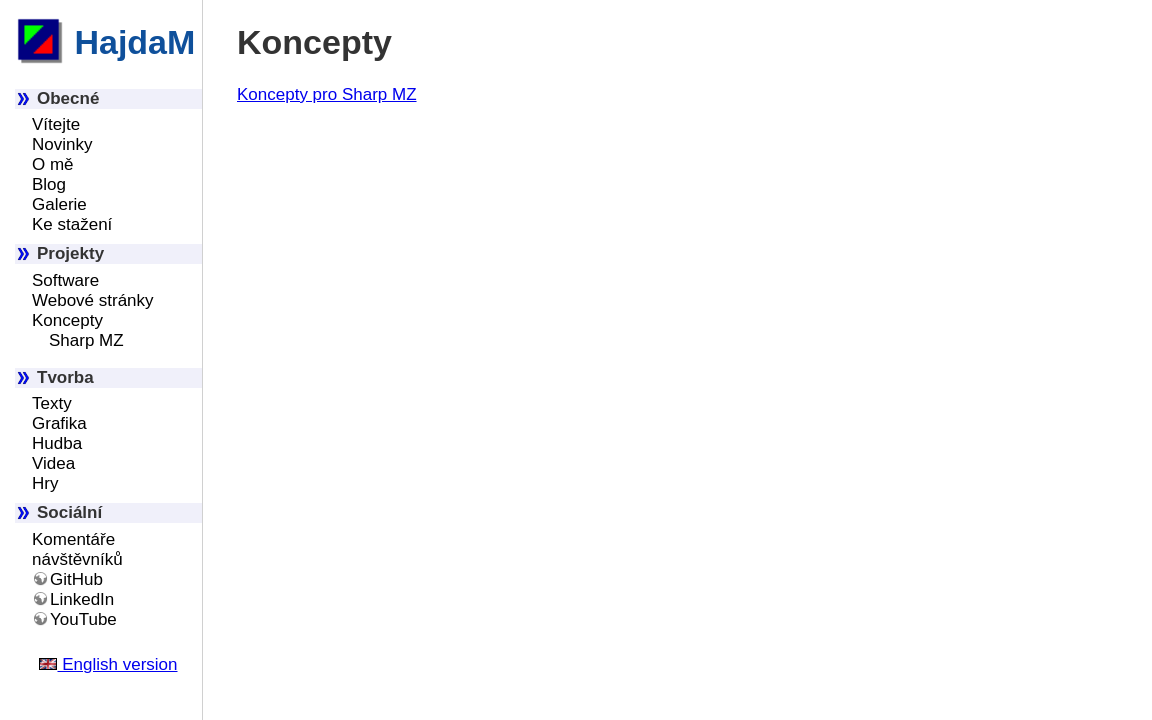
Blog (49, 184)
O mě (53, 164)
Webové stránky (93, 300)
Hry (45, 483)
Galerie (59, 204)
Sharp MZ (86, 340)
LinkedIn (82, 599)
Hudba (57, 443)
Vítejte (56, 124)
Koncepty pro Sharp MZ (327, 94)
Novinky (62, 144)
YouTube (83, 619)
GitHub (76, 579)
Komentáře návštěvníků (77, 549)
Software (65, 280)
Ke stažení (72, 224)
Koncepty (67, 320)
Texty (52, 403)
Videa (53, 463)
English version (108, 664)
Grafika (59, 423)
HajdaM (105, 42)
